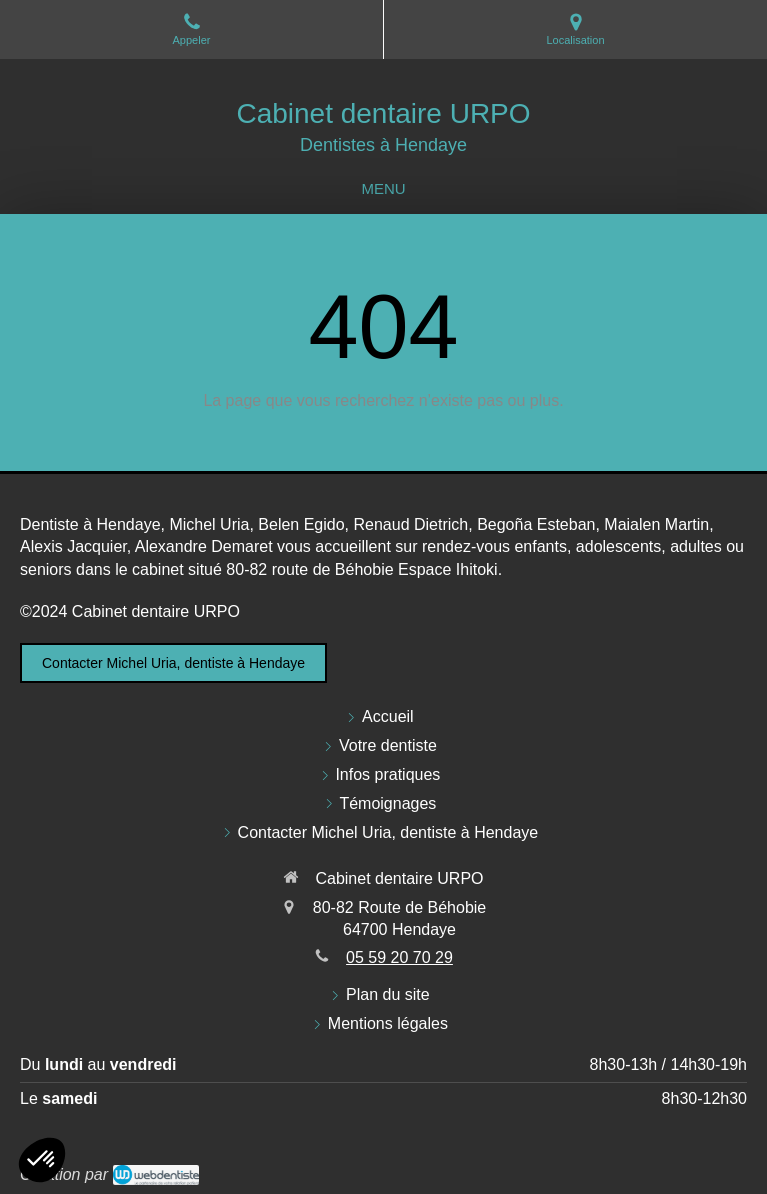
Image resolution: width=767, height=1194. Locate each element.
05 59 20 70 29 (399, 957)
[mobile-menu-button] (383, 188)
